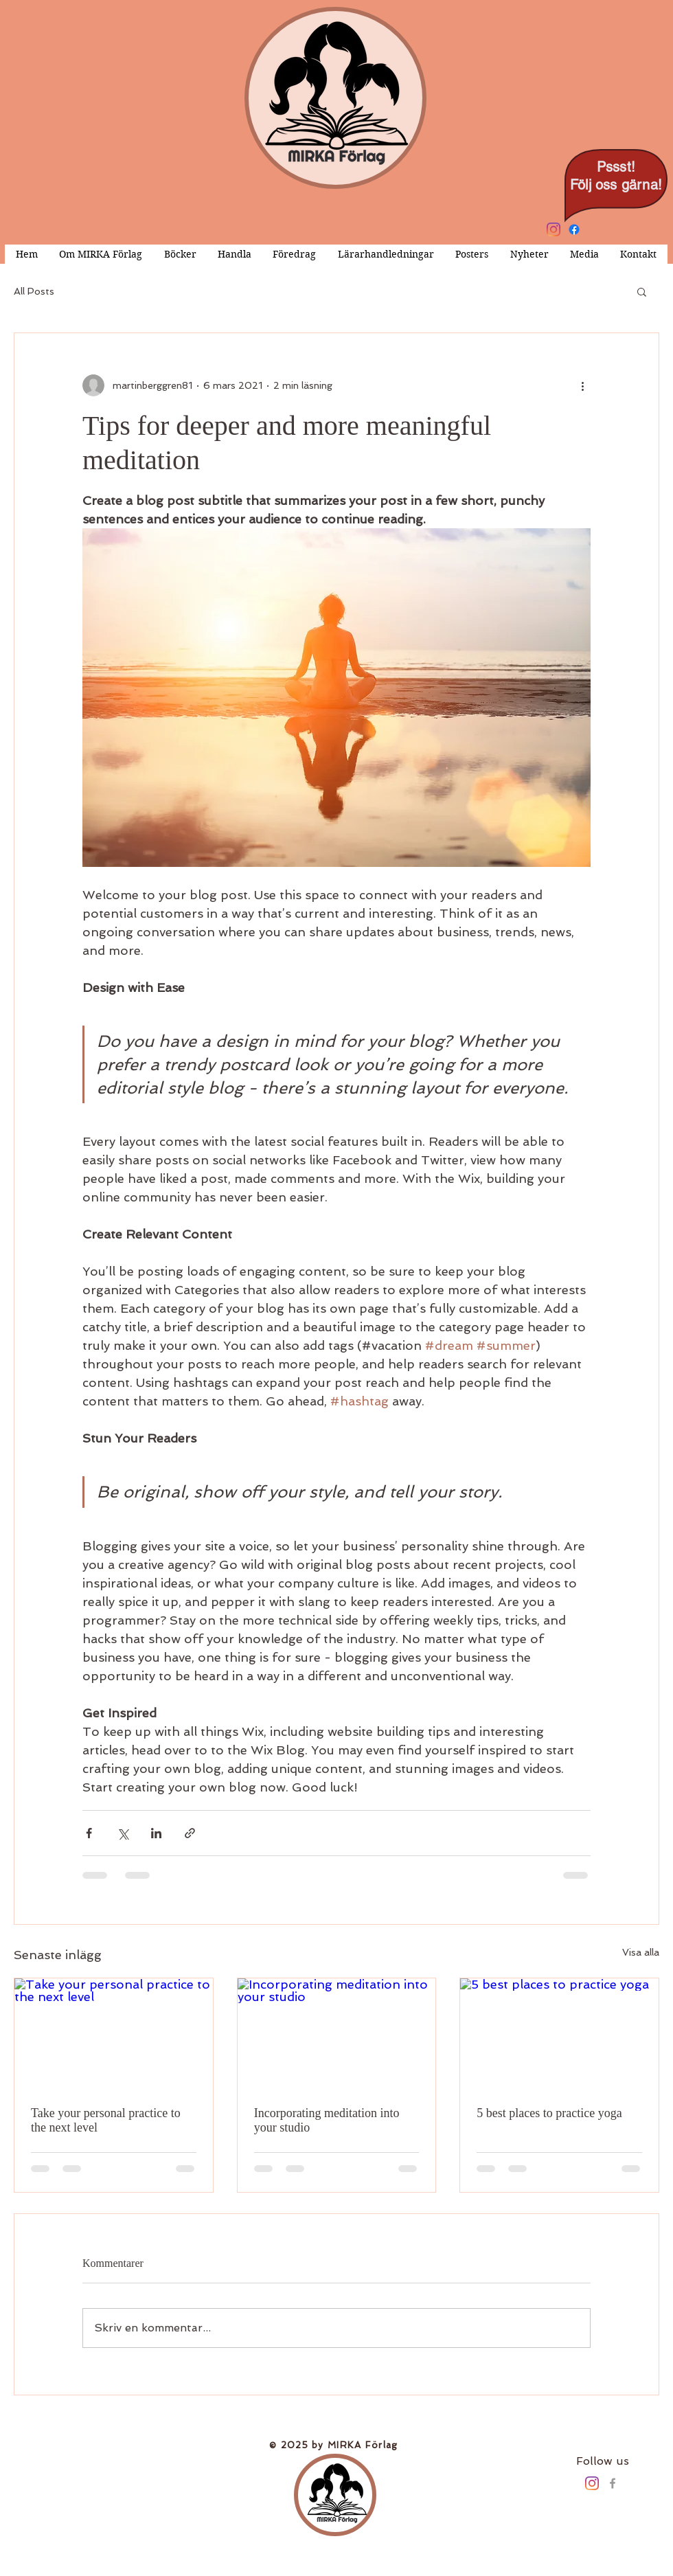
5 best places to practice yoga (549, 2113)
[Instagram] (553, 229)
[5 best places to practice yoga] (559, 2034)
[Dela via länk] (189, 1833)
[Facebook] (574, 229)
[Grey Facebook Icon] (612, 2483)
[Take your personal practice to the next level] (113, 2034)
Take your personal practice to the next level (106, 2120)
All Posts (34, 291)
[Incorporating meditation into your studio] (337, 2034)
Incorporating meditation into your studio (327, 2120)
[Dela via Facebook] (88, 1833)
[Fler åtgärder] (582, 385)
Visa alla (640, 1952)
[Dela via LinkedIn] (156, 1833)
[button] (641, 291)
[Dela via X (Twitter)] (122, 1833)
